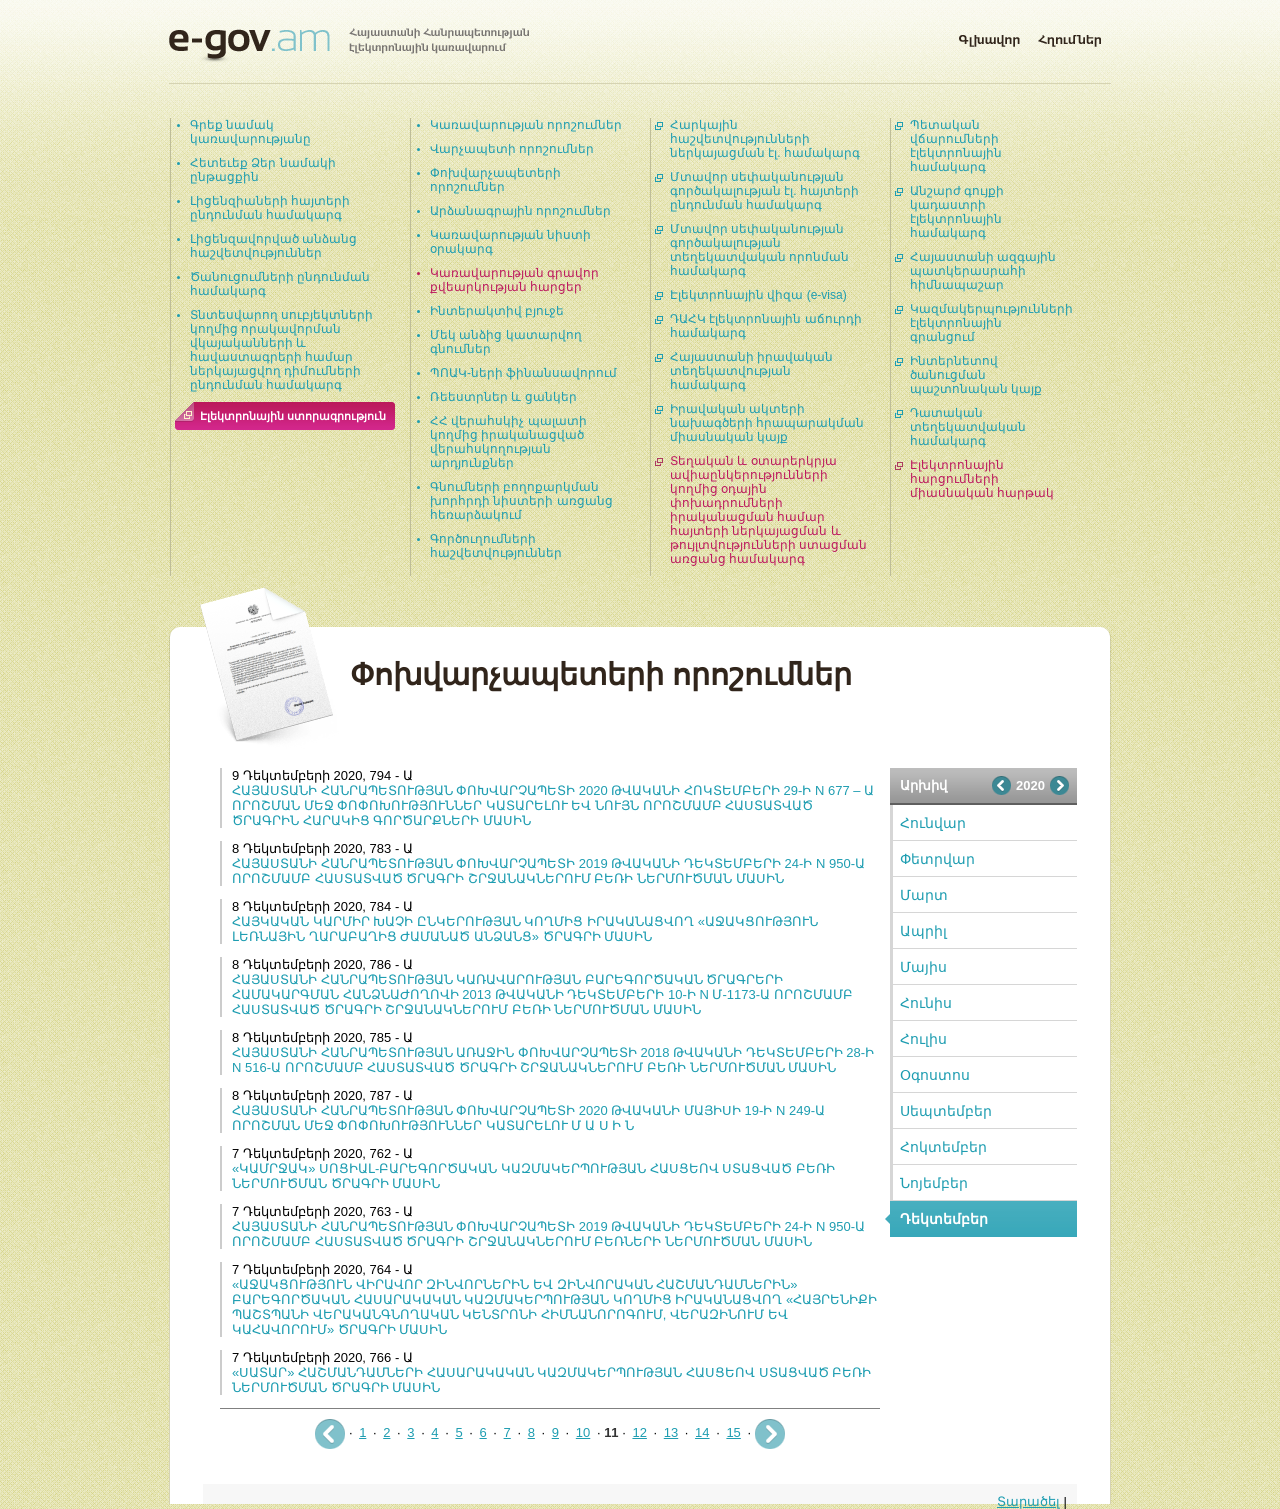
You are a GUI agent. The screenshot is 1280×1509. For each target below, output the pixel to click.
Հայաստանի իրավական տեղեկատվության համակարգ (751, 371)
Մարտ (924, 895)
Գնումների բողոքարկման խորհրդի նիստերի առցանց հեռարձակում (521, 501)
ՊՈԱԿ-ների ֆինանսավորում (523, 373)
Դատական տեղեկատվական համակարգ (968, 427)
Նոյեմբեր (934, 1183)
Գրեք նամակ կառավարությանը (250, 132)
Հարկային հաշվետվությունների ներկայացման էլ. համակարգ (765, 139)
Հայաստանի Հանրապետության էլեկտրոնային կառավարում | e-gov (349, 45)
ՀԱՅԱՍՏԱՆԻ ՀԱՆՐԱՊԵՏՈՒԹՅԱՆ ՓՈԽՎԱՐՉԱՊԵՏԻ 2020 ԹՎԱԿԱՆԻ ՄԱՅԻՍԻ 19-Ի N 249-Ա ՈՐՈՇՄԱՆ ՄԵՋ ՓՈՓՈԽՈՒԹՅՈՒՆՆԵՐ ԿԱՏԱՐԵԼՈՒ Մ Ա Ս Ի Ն (528, 1118)
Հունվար (933, 823)
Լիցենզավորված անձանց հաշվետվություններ (273, 246)
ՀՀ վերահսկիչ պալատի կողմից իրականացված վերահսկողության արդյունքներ (508, 442)
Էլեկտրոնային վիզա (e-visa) (758, 295)
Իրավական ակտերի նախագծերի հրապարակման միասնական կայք (767, 423)
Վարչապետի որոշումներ (512, 149)
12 (639, 1432)
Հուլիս (923, 1039)
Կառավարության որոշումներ (526, 125)
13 (671, 1432)
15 (733, 1432)
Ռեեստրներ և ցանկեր (503, 397)
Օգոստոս (935, 1075)
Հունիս (926, 1003)
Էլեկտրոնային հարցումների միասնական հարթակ (982, 479)
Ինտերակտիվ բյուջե (497, 311)
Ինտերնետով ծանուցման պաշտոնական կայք (976, 375)
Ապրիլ (923, 931)
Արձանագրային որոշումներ (520, 211)
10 (583, 1432)
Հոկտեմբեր (943, 1147)
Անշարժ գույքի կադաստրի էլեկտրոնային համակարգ (957, 212)
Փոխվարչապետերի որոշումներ (495, 180)
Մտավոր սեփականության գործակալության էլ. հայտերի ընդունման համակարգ (764, 191)
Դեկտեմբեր (944, 1219)
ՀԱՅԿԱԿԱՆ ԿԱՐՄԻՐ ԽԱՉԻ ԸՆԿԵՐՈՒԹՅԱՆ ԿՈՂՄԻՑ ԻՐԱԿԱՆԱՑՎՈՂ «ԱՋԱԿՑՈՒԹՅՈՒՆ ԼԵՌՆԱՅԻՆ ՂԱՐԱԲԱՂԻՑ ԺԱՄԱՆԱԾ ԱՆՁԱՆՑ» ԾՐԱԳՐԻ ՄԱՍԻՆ (525, 929)
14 (702, 1432)
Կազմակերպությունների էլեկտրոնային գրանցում (991, 323)
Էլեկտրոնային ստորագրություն (293, 416)
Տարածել (1028, 1501)
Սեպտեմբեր (946, 1111)
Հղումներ (1070, 36)
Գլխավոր (989, 36)
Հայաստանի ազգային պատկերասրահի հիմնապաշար (983, 271)
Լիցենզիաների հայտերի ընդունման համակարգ (270, 208)
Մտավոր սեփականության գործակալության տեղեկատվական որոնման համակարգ (759, 250)
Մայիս (923, 967)
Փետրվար (937, 859)
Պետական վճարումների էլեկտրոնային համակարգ (956, 146)
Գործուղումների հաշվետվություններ (496, 546)
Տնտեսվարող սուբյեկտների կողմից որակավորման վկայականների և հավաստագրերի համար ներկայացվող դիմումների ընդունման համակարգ (281, 350)
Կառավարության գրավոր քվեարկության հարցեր (514, 280)
